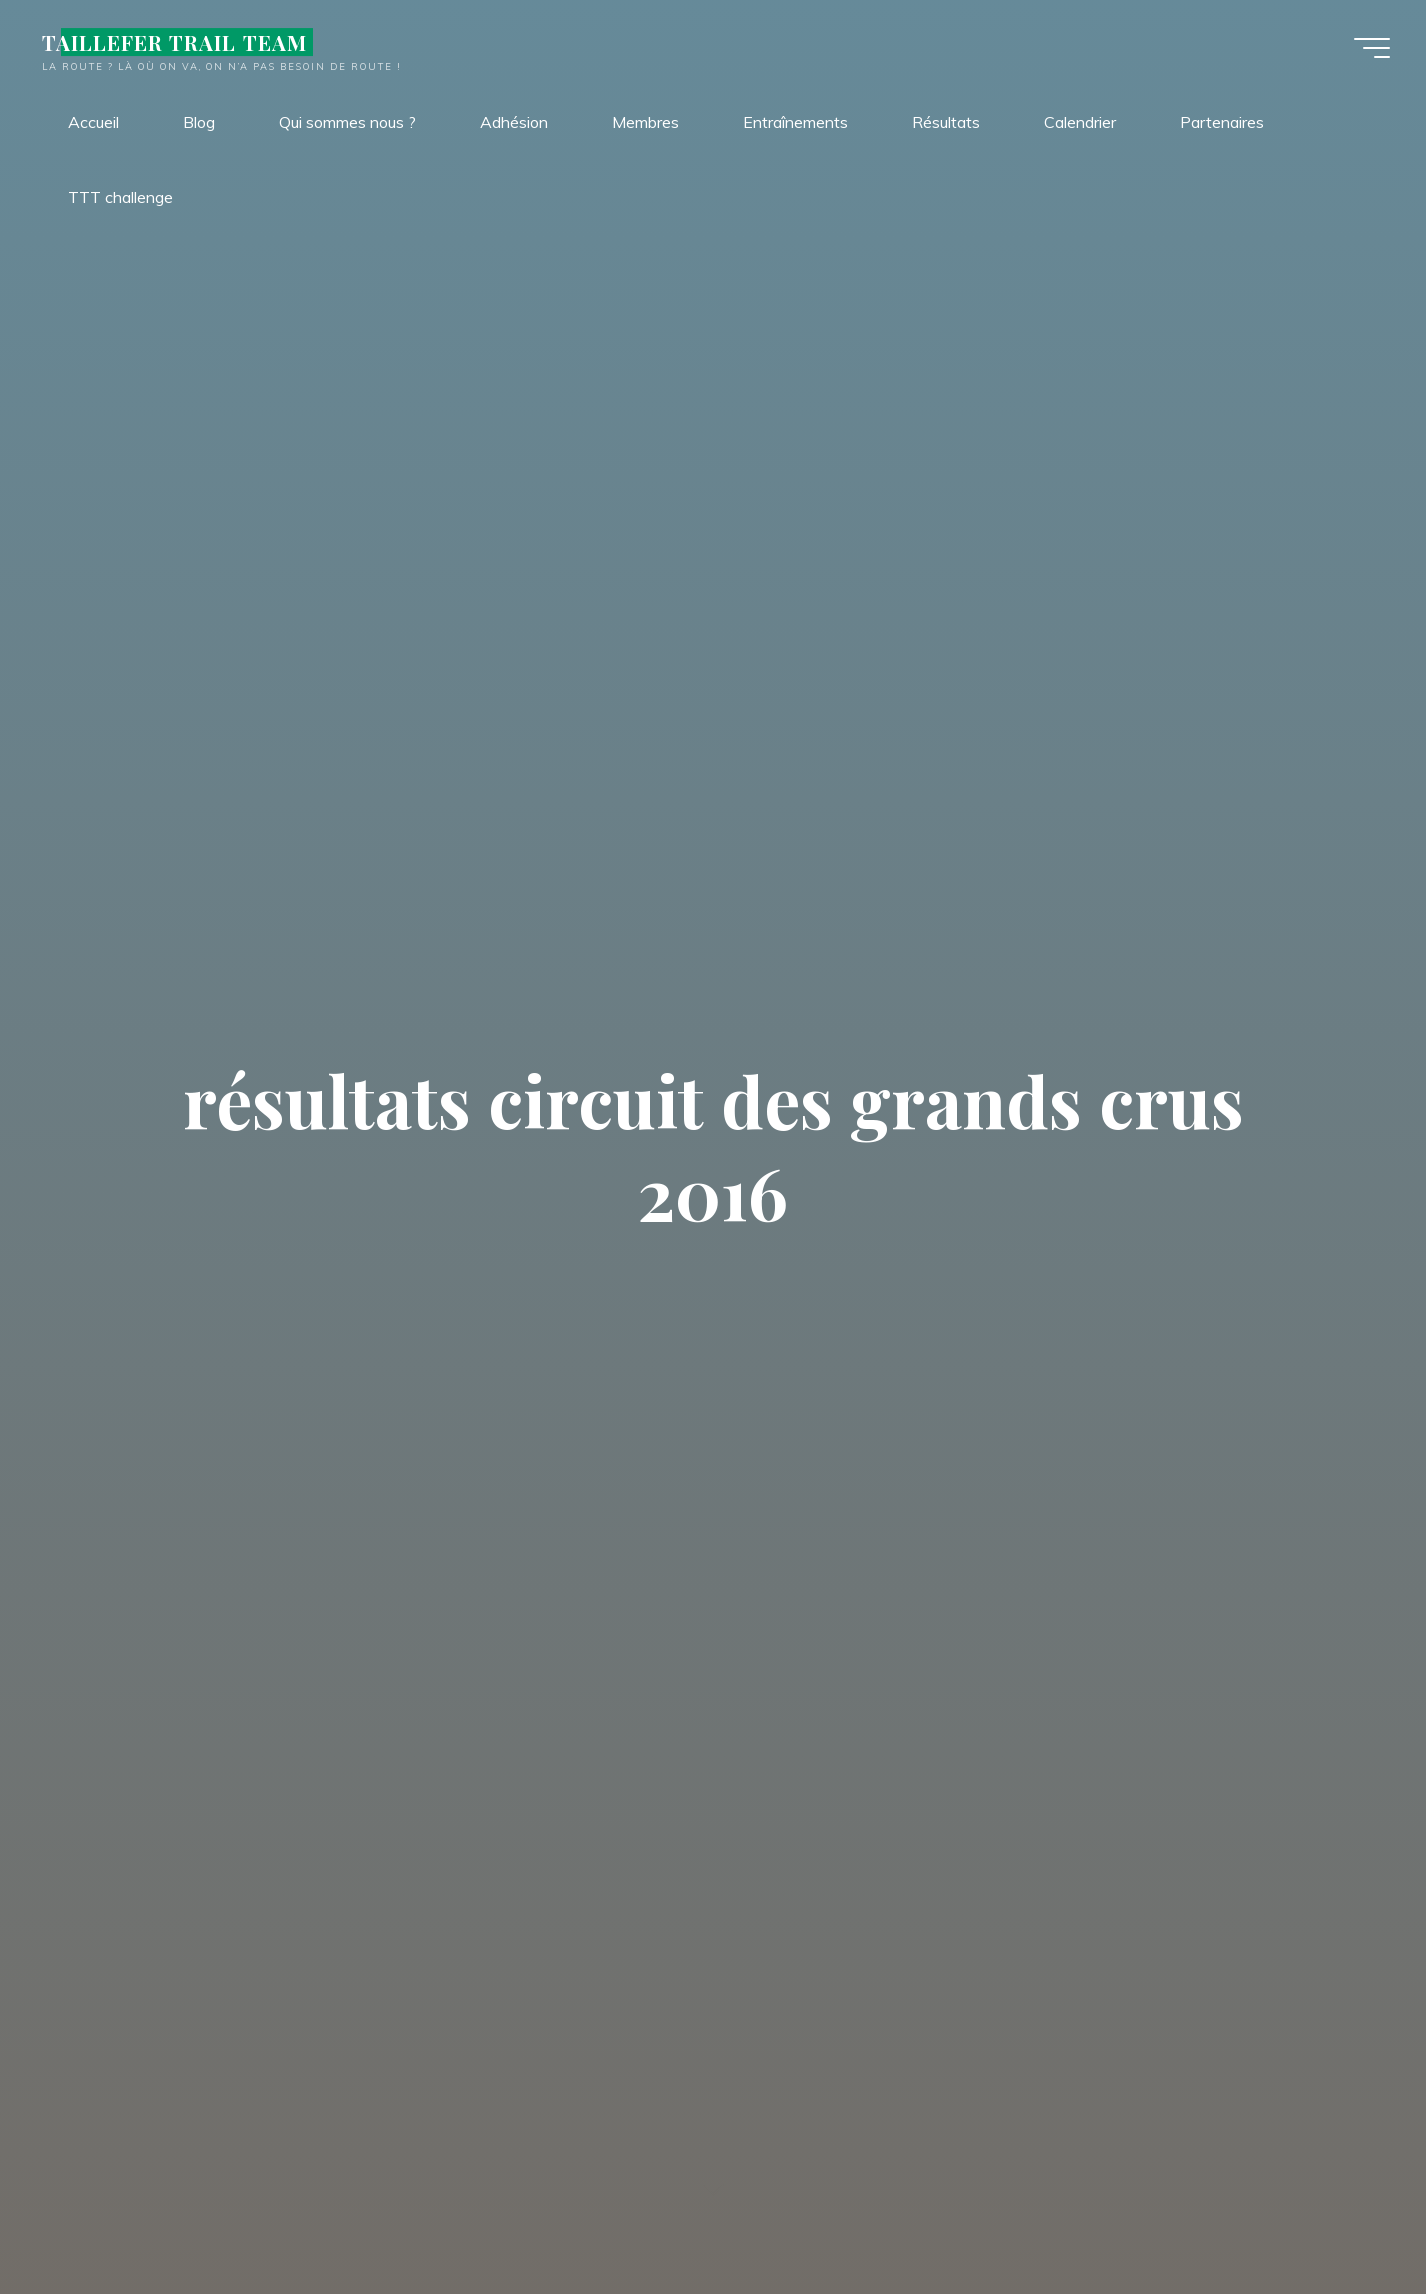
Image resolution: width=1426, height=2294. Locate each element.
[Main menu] (1368, 48)
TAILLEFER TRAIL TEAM (178, 42)
